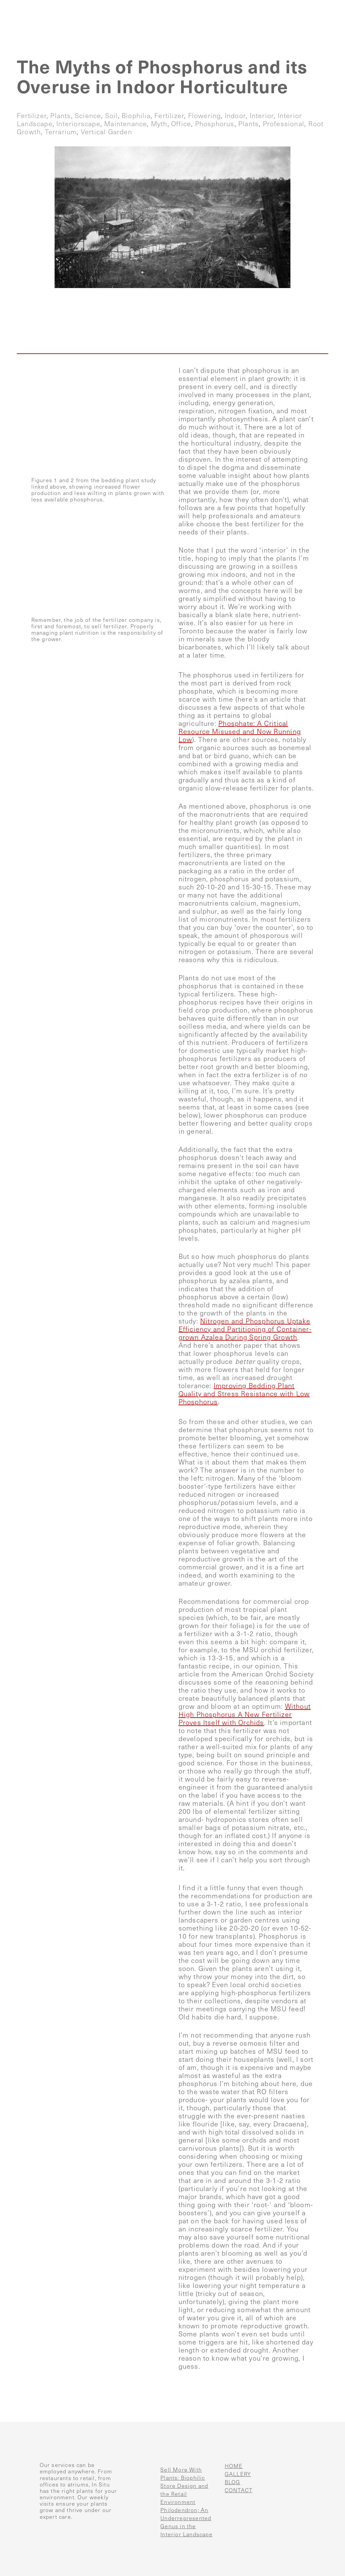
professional (283, 124)
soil (111, 116)
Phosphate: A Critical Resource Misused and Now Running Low (240, 731)
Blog (275, 10)
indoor (235, 116)
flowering (204, 116)
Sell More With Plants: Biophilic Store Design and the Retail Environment (184, 2486)
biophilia (136, 116)
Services (178, 10)
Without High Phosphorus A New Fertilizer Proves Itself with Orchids (245, 1714)
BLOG (233, 2482)
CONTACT (238, 2490)
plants (60, 116)
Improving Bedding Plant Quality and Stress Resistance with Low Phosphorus (244, 1394)
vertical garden (106, 132)
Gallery (230, 10)
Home (131, 10)
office (181, 124)
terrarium (61, 132)
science (88, 116)
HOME (234, 2466)
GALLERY (238, 2474)
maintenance (125, 124)
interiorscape (78, 124)
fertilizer (31, 116)
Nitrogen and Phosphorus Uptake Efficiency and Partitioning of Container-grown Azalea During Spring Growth (245, 1329)
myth (159, 124)
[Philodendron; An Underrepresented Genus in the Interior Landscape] (143, 2517)
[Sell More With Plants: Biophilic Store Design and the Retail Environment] (143, 2477)
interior (262, 116)
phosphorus (214, 124)
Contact (321, 10)
